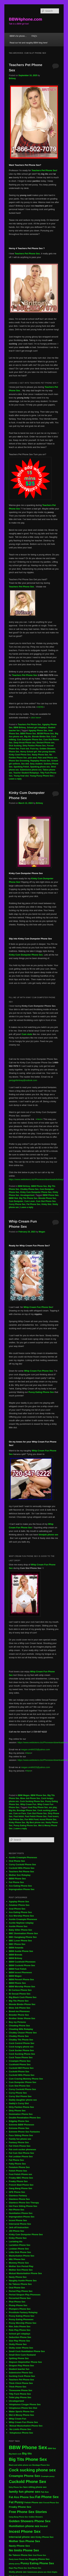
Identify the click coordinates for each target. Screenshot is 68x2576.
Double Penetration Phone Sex (25, 2117)
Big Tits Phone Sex (28, 1198)
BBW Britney (20, 727)
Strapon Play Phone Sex (21, 2365)
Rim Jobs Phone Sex (19, 2326)
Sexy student (36, 764)
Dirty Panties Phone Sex (34, 745)
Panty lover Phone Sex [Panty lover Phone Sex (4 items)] (18, 2559)
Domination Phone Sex (21, 2114)
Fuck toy (34, 748)
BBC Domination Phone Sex (23, 1933)
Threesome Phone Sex (20, 2390)
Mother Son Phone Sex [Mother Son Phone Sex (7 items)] (24, 2541)
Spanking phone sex (40, 767)
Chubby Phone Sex (29, 1189)
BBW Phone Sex (28, 733)
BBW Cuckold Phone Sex (22, 1965)
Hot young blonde (46, 751)
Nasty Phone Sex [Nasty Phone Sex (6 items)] (19, 2545)
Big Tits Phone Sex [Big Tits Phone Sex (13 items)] (28, 2459)
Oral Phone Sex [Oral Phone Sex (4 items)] (39, 2555)
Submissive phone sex (31, 770)
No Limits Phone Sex (20, 2429)
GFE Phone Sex (17, 2192)
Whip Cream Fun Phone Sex (23, 2422)
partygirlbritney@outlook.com (23, 1080)
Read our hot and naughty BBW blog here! (29, 43)
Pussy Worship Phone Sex (22, 2323)
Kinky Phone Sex (17, 1822)
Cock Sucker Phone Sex (21, 2050)
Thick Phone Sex (17, 2386)
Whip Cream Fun (28, 1804)
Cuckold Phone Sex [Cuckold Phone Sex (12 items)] (27, 2481)
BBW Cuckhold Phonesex (22, 1961)
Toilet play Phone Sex (20, 2397)
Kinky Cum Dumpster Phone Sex (36, 1192)
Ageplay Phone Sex (37, 730)
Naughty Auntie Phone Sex (23, 2280)
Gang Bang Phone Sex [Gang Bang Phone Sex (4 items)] (18, 2517)
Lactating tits (15, 2241)
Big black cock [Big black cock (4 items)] (15, 2454)
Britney (12, 78)
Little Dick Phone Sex (20, 2252)
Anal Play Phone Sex (38, 1807)
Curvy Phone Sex (17, 1204)
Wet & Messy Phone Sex (21, 2415)
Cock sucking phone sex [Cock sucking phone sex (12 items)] (32, 2470)
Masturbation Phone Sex (21, 2255)
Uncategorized (27, 1195)
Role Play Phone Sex (19, 2330)
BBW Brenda (15, 1954)
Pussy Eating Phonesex (21, 2319)
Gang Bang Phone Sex (20, 2188)
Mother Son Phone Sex (21, 2270)
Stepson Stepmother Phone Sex (25, 2362)
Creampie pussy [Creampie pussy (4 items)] (47, 2476)
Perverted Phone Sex (20, 2298)
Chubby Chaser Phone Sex (23, 2032)
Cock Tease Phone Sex (20, 2057)
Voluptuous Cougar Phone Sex (25, 2404)
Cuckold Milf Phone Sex (21, 2068)
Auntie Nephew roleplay (21, 1923)
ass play (53, 1807)
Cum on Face (19, 1813)
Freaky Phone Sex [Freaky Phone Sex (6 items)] (20, 2506)
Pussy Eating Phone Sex (25, 1825)
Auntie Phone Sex (18, 1926)
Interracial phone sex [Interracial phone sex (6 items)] (22, 2536)
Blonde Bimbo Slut (41, 736)
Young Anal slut (21, 776)
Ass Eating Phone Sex (20, 1886)
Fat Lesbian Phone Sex (21, 2156)
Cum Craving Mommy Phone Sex (26, 2078)
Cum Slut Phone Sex (46, 1201)
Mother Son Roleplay (19, 1875)
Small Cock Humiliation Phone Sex (27, 2351)
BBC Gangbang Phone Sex (23, 1937)
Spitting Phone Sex (19, 2358)
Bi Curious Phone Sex (20, 1990)
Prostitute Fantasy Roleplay (23, 2312)
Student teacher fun (19, 2369)
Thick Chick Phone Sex (21, 2383)
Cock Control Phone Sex (22, 2043)
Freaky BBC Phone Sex (21, 2178)
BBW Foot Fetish (17, 1969)
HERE (40, 707)
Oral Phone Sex (17, 1861)
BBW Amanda (16, 1947)
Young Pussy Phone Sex (41, 776)
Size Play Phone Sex (19, 2340)
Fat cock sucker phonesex (22, 2149)
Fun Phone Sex (16, 1819)
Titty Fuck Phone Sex (20, 2394)
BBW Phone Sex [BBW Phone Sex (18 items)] (28, 2447)
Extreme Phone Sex (19, 2128)
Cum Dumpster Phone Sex (29, 739)
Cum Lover (29, 1201)
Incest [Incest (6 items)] (44, 2526)
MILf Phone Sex (17, 2259)
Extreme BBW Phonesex (21, 2124)
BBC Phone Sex (17, 1944)
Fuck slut (24, 748)
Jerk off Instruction (19, 2227)
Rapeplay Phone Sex (40, 761)
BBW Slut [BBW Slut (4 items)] (52, 2448)
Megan (42, 1232)
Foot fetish (19, 1816)
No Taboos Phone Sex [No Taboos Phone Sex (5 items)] (20, 2555)
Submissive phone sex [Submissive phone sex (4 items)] (37, 2572)
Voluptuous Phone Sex (21, 2433)
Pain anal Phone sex (47, 758)
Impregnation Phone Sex (21, 1889)
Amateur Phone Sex (19, 1905)
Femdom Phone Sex (19, 2167)
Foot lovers (53, 1816)
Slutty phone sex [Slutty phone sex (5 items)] (18, 2572)
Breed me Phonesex (19, 2011)
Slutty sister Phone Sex (21, 2348)
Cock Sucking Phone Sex (32, 1801)
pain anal (32, 758)
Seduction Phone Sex (20, 2337)
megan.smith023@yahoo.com (35, 1749)
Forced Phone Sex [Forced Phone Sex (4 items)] (51, 2503)
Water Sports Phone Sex (21, 2411)
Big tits (27, 736)
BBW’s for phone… (18, 36)
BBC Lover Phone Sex (20, 1940)
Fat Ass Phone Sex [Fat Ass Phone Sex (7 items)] (22, 2497)
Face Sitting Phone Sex (21, 2135)
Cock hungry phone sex (21, 2046)
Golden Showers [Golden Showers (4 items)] (36, 2517)
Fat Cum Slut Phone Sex (21, 2153)
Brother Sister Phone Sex (22, 2018)
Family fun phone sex (20, 2139)
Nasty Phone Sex (40, 755)
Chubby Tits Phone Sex (21, 2039)
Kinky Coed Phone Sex (20, 755)
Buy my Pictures (17, 2022)
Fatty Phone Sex (17, 2163)
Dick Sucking (15, 745)
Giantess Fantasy (18, 2195)
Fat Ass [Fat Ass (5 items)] (45, 2492)
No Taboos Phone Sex (20, 2284)
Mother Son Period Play (21, 2266)
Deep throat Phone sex (24, 742)
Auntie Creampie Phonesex (23, 1857)
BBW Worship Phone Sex (22, 1986)
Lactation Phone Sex (19, 2245)
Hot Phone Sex (16, 2209)
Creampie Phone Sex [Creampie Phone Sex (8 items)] (24, 2476)
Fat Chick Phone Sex (19, 2146)
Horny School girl (28, 751)
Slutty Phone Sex (18, 2344)
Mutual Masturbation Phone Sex (25, 2273)
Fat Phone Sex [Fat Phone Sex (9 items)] (47, 2497)
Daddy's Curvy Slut (19, 2103)
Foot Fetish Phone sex (20, 2174)
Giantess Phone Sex (19, 2199)
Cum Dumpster (16, 1201)
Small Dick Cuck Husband (22, 2355)
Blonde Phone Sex (47, 1198)
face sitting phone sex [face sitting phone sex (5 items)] (35, 2487)
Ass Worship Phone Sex (21, 1916)
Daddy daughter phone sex (23, 2100)
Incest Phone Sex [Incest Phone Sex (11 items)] (25, 2531)
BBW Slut (13, 1198)
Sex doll (25, 764)
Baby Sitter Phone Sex (20, 1930)
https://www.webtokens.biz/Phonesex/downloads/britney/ (36, 1179)
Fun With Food (31, 1819)
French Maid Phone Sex (21, 2185)
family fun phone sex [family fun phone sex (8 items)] (24, 2491)
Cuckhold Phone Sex (19, 2064)
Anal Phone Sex (17, 1908)
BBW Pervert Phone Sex (21, 1979)
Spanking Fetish (21, 767)
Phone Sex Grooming (19, 761)
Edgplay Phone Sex (19, 2121)
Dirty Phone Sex (17, 2110)
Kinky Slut (46, 1204)
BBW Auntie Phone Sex (21, 1951)
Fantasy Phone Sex (19, 2142)
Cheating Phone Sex (19, 2025)
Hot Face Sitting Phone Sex (23, 2206)
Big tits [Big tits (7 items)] (27, 2453)
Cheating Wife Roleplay (21, 2029)
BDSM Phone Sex (45, 733)
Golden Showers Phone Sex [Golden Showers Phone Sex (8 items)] (29, 2521)
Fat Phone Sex (33, 1204)
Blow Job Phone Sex (30, 1798)
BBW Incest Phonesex (20, 1972)
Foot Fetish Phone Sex (36, 1816)
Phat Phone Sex (17, 2301)
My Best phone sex (35, 1822)
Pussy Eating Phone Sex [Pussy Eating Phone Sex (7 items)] (37, 2563)
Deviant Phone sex (45, 742)
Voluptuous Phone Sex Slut (23, 2408)
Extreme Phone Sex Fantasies (24, 2131)
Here (39, 1119)
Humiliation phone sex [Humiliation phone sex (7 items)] (24, 2526)
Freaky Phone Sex (18, 2181)
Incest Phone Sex (48, 1819)
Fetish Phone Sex (18, 2170)
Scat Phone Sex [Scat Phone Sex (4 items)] (34, 2568)
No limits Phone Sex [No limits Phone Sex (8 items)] (24, 2550)
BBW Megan (23, 1795)
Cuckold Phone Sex (19, 2071)
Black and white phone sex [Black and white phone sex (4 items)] (20, 2465)
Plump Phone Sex (18, 2305)
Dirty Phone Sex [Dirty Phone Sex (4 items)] (16, 2487)
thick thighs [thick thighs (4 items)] (52, 2572)
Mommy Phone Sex (19, 2263)
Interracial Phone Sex (20, 2224)
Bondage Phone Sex (26, 1810)
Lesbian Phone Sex (19, 2248)
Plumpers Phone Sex (19, 2309)
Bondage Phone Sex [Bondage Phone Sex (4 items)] (41, 2465)
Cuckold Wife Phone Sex (21, 1868)
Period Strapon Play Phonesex (25, 2294)
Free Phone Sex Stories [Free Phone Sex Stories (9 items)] (28, 2512)
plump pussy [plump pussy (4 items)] (14, 2564)
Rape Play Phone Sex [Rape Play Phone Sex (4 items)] (18, 2568)
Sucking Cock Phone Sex (22, 2376)
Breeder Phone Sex (19, 2015)
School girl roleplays (37, 727)
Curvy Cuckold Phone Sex (22, 1864)
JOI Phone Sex (16, 2231)
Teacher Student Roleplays (26, 773)
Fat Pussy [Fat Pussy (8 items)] (16, 2502)
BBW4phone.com (25, 19)
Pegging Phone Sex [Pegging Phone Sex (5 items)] (39, 2559)
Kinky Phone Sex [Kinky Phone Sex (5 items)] (44, 2537)
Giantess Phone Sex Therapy (24, 2202)
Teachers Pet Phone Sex (21, 586)
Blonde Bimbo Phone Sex (22, 2004)
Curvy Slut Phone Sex (20, 2096)
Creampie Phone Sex (19, 2061)
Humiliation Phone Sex (20, 2213)
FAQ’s (34, 36)
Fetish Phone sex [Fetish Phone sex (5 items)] (33, 2502)
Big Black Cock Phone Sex (23, 1997)
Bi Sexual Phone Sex (19, 1993)
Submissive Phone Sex (21, 2372)
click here (35, 717)
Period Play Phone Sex (20, 2291)
